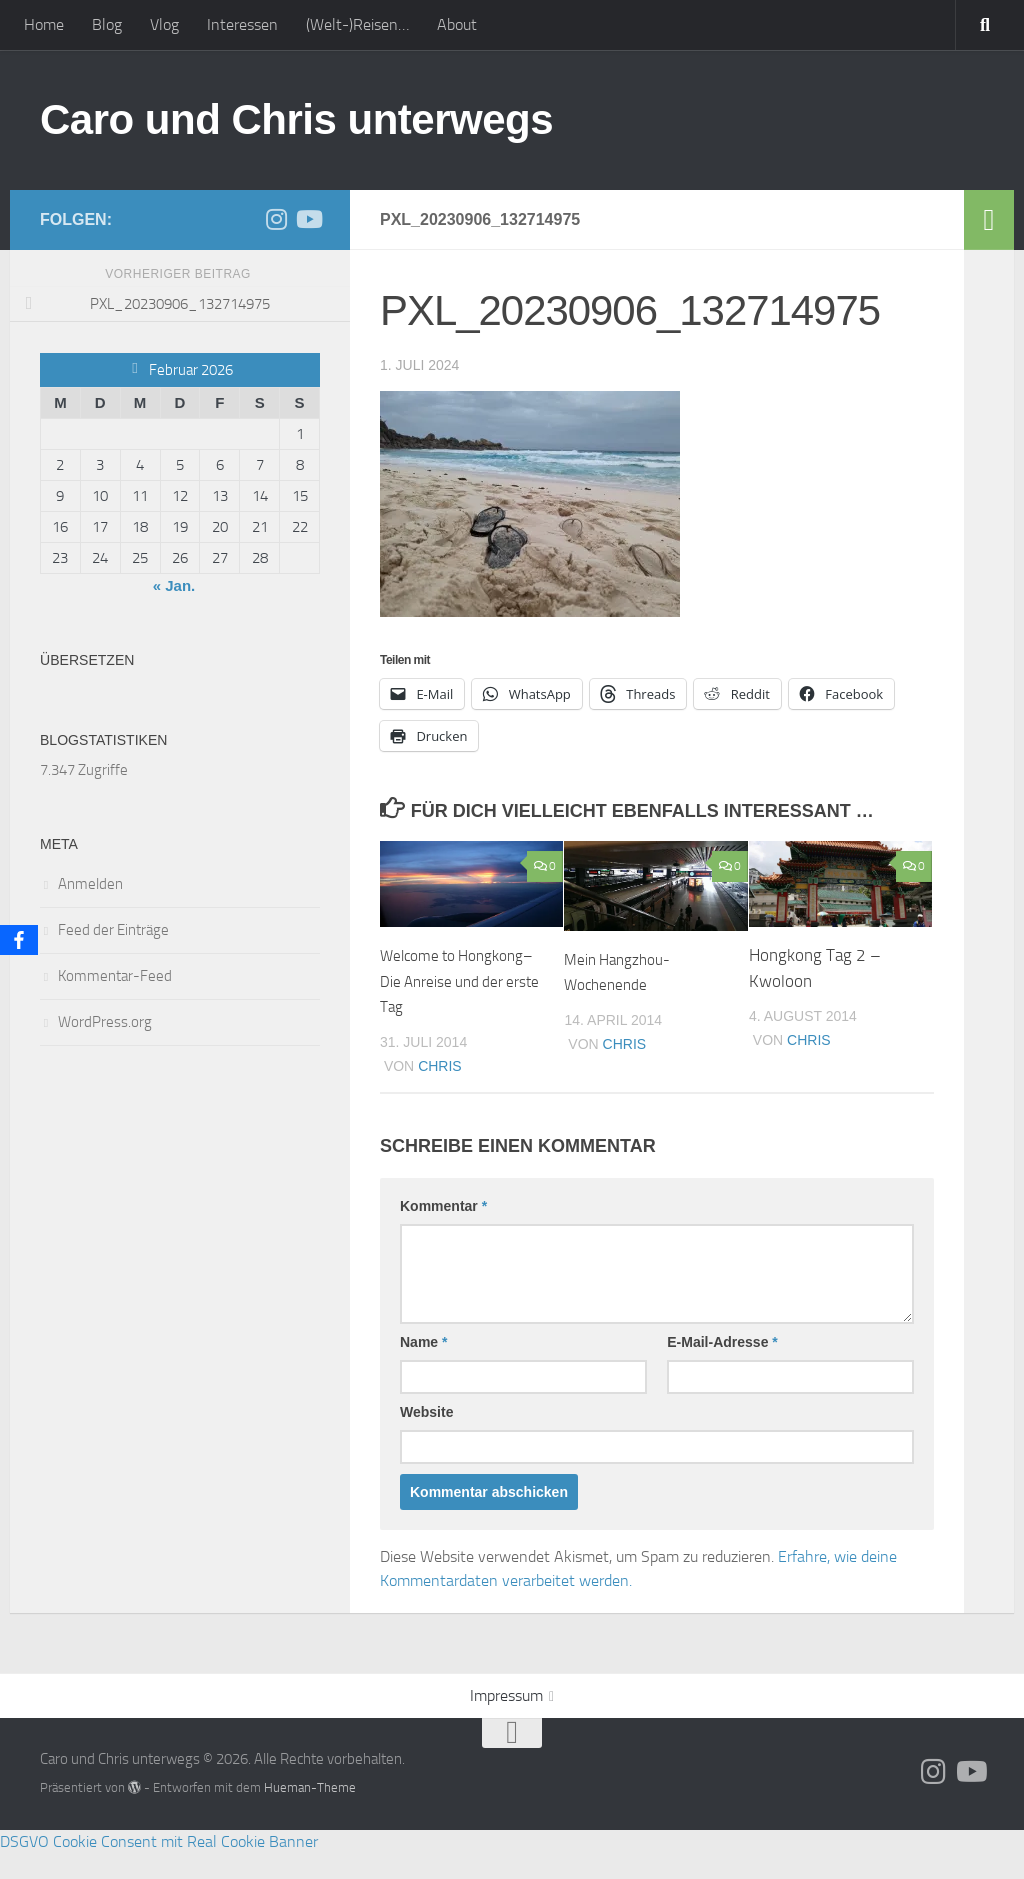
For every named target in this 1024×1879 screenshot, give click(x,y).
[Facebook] (19, 940)
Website (426, 1438)
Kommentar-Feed (115, 976)
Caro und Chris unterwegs (296, 119)
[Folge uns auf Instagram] (276, 219)
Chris (440, 1091)
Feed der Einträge (113, 930)
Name (423, 1368)
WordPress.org (105, 1022)
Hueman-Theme (310, 1813)
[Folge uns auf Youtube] (308, 219)
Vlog (164, 24)
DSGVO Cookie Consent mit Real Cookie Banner (159, 1866)
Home (44, 24)
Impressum (506, 1721)
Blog (107, 24)
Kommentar (443, 1232)
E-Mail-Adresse (722, 1368)
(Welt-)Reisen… (357, 24)
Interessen (242, 24)
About (457, 24)
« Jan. (174, 585)
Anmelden (90, 884)
